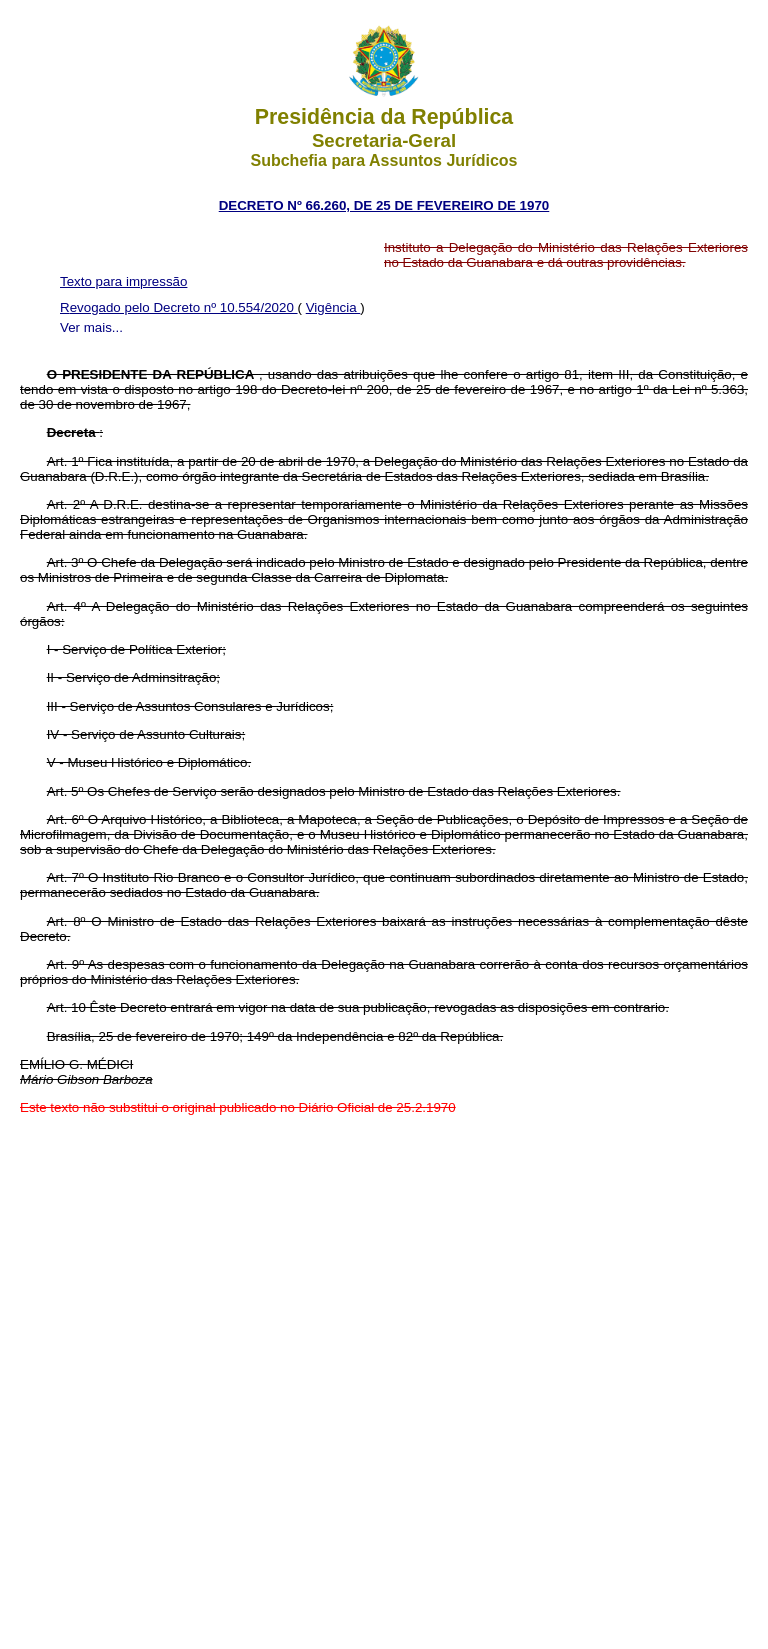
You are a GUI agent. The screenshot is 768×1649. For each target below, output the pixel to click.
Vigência (333, 307)
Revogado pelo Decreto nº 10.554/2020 (179, 307)
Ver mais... (91, 327)
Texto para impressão (123, 281)
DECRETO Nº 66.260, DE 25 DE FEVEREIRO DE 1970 (384, 205)
